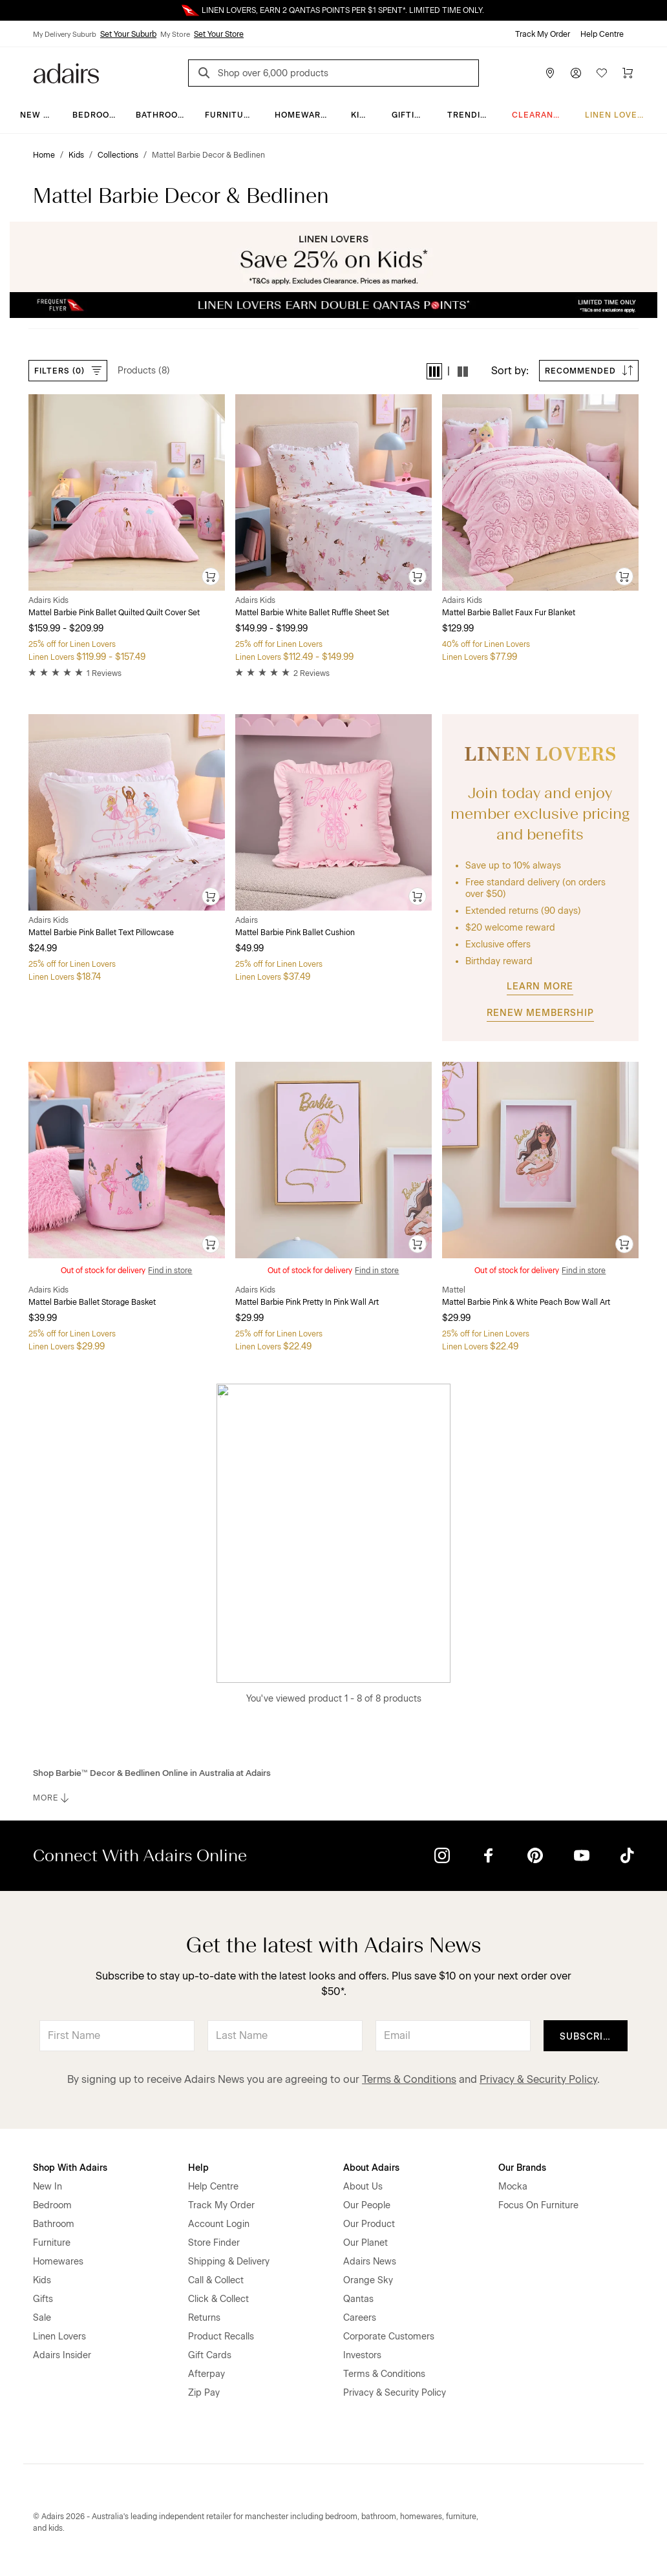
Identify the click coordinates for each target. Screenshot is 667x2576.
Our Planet (365, 2242)
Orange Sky (368, 2280)
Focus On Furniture (538, 2205)
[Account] (575, 73)
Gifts (43, 2299)
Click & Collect (218, 2299)
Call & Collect (216, 2280)
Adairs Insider (62, 2355)
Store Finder (214, 2242)
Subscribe (588, 2036)
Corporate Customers (388, 2336)
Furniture (230, 115)
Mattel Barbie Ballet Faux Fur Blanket (508, 612)
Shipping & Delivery (229, 2261)
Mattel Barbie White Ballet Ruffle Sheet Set (312, 612)
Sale (42, 2317)
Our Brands (522, 2167)
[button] (434, 371)
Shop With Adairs (70, 2167)
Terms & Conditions (409, 2079)
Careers (359, 2317)
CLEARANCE (539, 115)
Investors (362, 2355)
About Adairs (371, 2167)
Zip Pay (204, 2392)
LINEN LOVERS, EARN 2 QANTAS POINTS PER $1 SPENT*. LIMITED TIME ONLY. (343, 10)
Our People (366, 2205)
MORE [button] (52, 1798)
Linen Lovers (617, 115)
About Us (363, 2186)
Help (198, 2167)
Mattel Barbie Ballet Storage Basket (92, 1302)
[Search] (206, 74)
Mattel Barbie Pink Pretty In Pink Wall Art (307, 1302)
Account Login (218, 2224)
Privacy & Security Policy (538, 2079)
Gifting (409, 115)
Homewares (303, 115)
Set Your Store (219, 34)
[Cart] (627, 73)
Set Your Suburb (128, 34)
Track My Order (542, 34)
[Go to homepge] (66, 72)
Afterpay (206, 2374)
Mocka (512, 2186)
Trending (470, 115)
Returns (204, 2317)
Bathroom (160, 115)
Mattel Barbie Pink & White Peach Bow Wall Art (526, 1302)
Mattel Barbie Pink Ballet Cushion (295, 932)
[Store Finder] (550, 73)
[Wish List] (601, 73)
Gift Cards (209, 2355)
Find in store (170, 1270)
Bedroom (94, 115)
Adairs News (369, 2261)
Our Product (369, 2224)
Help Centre (602, 34)
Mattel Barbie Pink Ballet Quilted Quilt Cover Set (114, 612)
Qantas (358, 2299)
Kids (361, 115)
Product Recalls (221, 2336)
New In (36, 115)
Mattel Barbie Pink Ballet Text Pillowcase (101, 932)
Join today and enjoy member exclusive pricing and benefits (540, 813)
